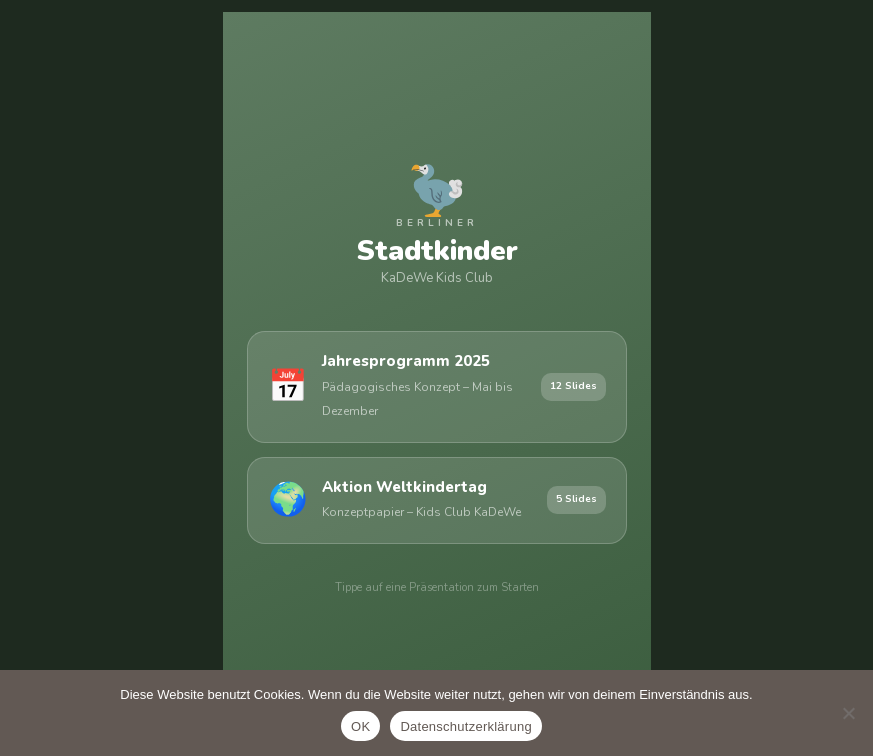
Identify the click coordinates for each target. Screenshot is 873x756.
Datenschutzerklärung (465, 726)
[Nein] (848, 713)
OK (360, 726)
